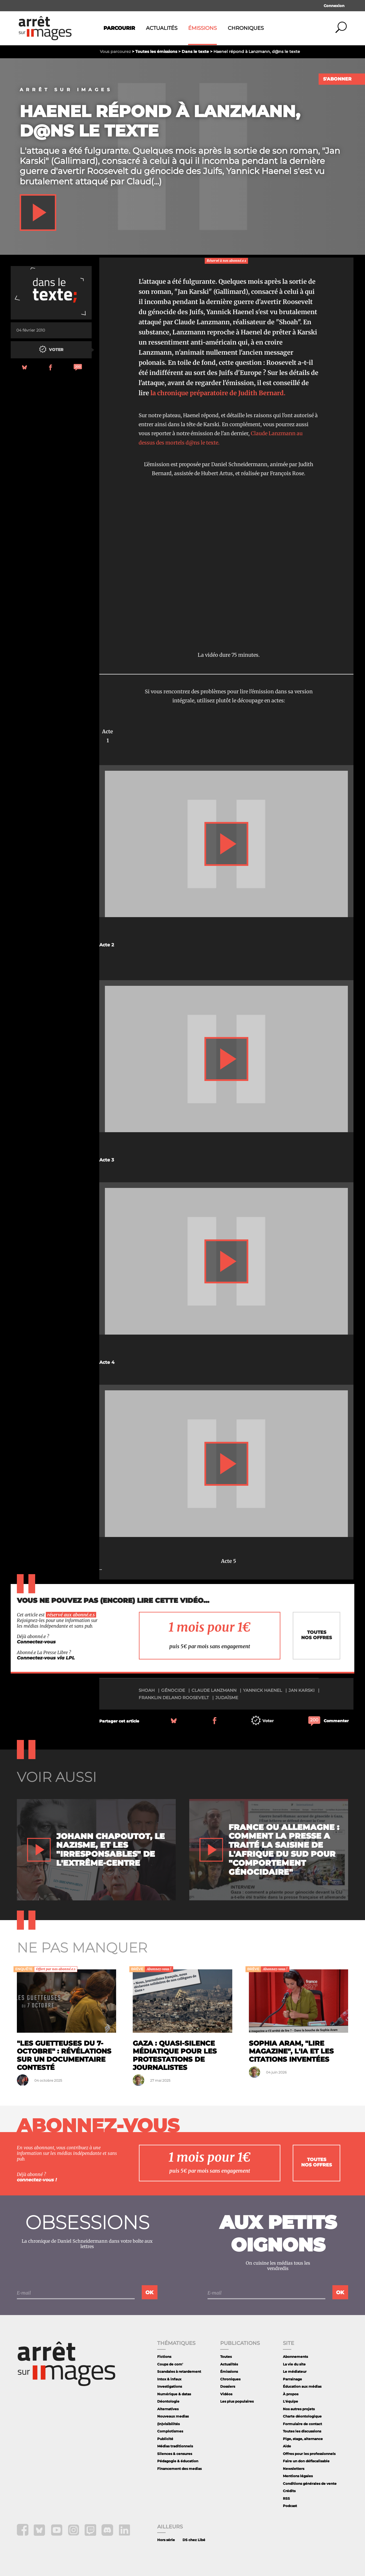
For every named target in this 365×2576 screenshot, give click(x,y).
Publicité (165, 2439)
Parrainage (292, 2379)
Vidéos (226, 2394)
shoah (147, 1690)
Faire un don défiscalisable (306, 2461)
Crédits (289, 2491)
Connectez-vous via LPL (46, 1658)
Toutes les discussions (302, 2431)
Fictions (164, 2356)
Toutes (226, 2356)
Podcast (290, 2506)
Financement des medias (179, 2468)
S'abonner (337, 79)
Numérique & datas (174, 2394)
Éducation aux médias (302, 2386)
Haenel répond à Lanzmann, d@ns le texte (160, 120)
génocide (173, 1690)
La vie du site (294, 2364)
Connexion (334, 5)
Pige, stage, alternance (303, 2439)
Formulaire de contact (302, 2424)
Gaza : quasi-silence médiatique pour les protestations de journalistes (175, 2055)
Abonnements (295, 2356)
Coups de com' (170, 2364)
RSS (286, 2498)
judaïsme (226, 1697)
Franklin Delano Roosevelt (174, 1697)
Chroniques (246, 28)
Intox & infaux (169, 2379)
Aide (287, 2446)
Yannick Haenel (262, 1690)
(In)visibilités (168, 2424)
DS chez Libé (193, 2540)
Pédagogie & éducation (177, 2461)
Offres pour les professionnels (309, 2454)
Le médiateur (295, 2371)
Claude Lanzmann (213, 1690)
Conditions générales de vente (310, 2483)
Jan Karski (302, 1690)
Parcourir (119, 28)
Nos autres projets (299, 2409)
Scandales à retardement (179, 2371)
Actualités (161, 28)
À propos (290, 2394)
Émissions (202, 28)
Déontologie (168, 2401)
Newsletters (293, 2468)
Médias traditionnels (175, 2446)
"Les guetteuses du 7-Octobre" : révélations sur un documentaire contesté (64, 2055)
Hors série (166, 2540)
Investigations (169, 2386)
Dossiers (227, 2386)
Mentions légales (298, 2476)
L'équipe (290, 2401)
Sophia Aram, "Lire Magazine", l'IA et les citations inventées (291, 2051)
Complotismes (170, 2431)
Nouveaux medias (173, 2416)
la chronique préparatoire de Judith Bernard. (217, 393)
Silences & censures (174, 2454)
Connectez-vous (36, 1642)
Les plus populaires (237, 2401)
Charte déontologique (302, 2416)
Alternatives (168, 2409)
